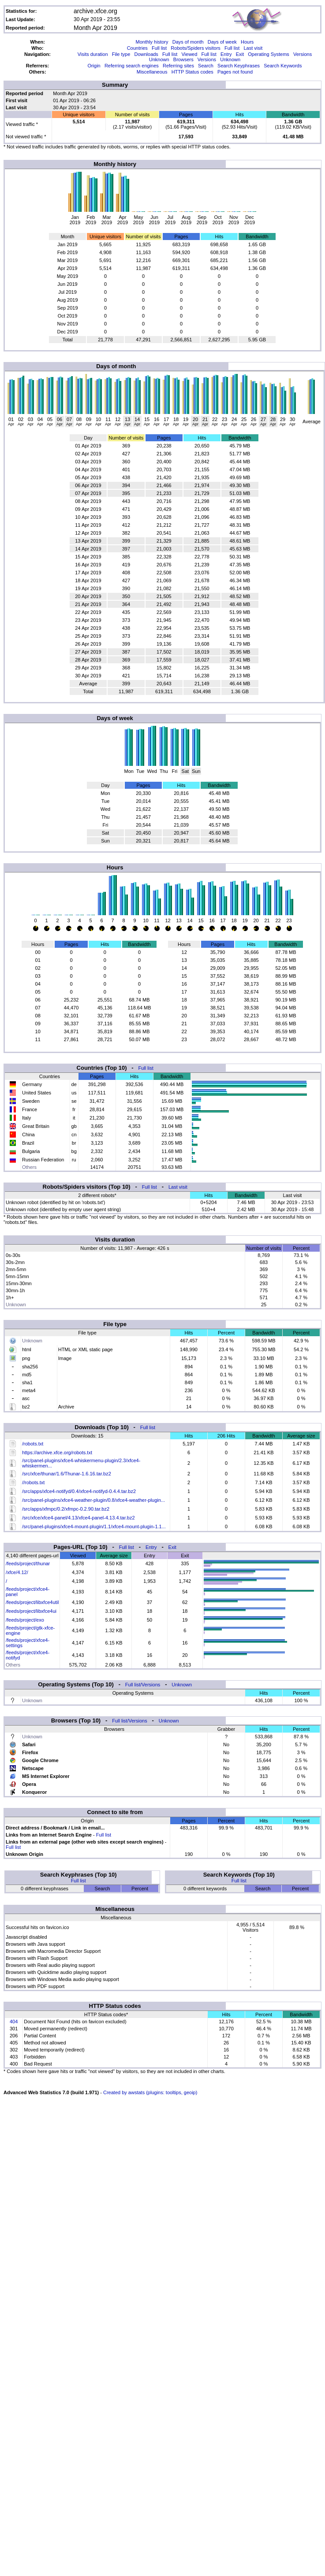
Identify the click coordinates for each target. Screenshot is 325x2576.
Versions (302, 54)
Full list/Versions (142, 1684)
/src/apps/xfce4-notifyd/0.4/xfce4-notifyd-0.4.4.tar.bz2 (79, 1491)
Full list (159, 48)
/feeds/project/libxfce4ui (31, 1611)
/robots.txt (32, 1443)
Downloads (146, 54)
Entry (226, 54)
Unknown (159, 59)
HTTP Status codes (192, 71)
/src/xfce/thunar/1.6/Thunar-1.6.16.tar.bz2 (66, 1473)
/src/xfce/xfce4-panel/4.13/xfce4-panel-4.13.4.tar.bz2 (78, 1517)
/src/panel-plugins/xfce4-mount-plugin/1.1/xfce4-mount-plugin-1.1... (94, 1526)
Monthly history (152, 41)
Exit (240, 54)
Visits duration (93, 54)
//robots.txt (33, 1482)
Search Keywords (283, 65)
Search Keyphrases (238, 65)
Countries (137, 48)
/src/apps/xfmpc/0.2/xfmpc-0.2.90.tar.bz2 (65, 1509)
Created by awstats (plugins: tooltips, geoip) (150, 2092)
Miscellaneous (152, 71)
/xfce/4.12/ (17, 1572)
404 (14, 2021)
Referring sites (178, 65)
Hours (247, 41)
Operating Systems (268, 54)
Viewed (189, 54)
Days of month (188, 41)
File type (121, 54)
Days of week (222, 41)
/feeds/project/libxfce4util (32, 1602)
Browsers (183, 59)
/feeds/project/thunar (28, 1563)
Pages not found (235, 71)
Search (205, 65)
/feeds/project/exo (25, 1619)
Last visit (252, 48)
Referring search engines (132, 65)
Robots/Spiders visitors (195, 48)
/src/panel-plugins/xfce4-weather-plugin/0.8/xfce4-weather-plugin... (93, 1500)
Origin (93, 65)
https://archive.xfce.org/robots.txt (57, 1452)
